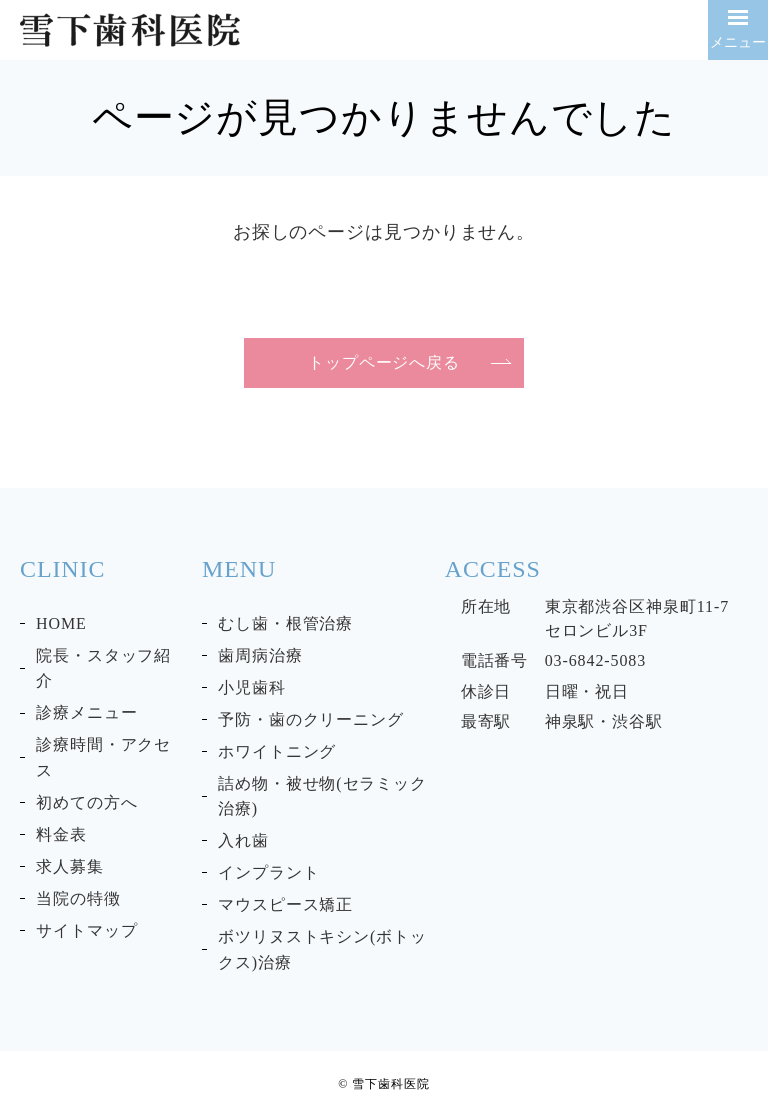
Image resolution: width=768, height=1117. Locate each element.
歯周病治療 (260, 655)
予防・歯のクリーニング (311, 719)
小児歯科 (252, 687)
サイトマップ (86, 930)
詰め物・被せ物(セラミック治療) (322, 796)
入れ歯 (243, 840)
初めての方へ (86, 802)
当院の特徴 (78, 898)
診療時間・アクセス (103, 757)
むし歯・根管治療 (285, 623)
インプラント (268, 872)
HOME (61, 623)
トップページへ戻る (384, 362)
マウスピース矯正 (285, 904)
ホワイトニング (277, 751)
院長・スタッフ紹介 (103, 668)
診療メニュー (86, 712)
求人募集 (70, 866)
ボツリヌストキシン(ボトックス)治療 (322, 949)
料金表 (61, 834)
